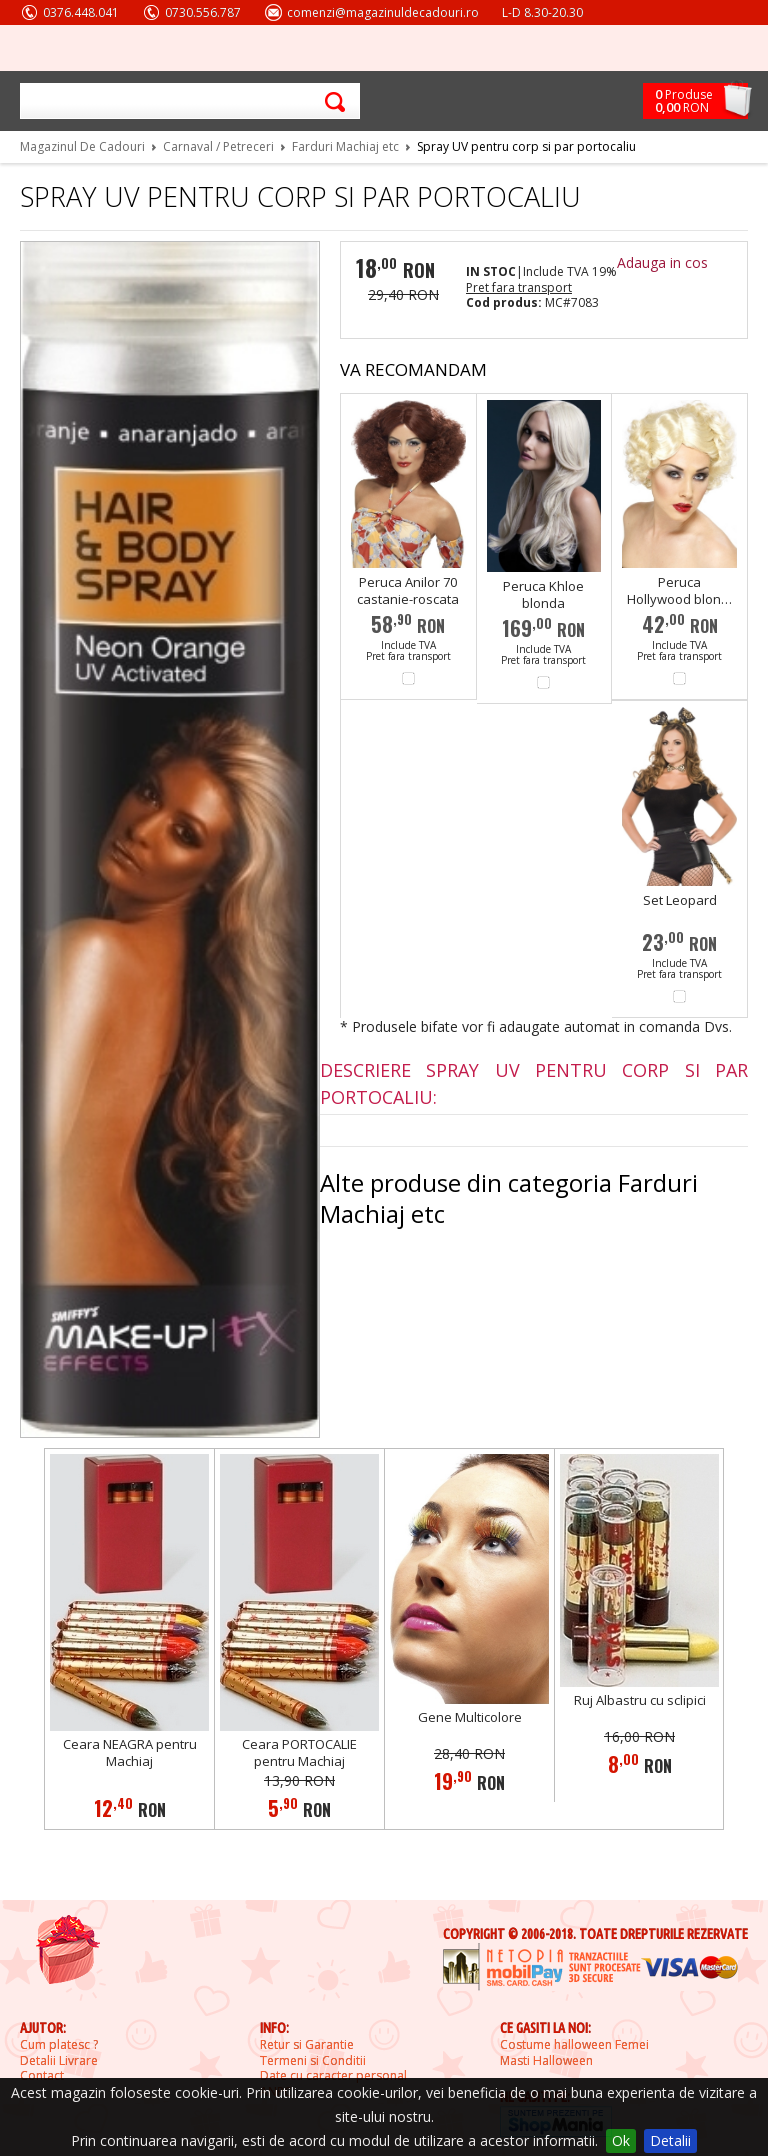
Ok (621, 2140)
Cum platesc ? (59, 2045)
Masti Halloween (546, 2061)
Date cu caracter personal (333, 2076)
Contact (42, 2076)
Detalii (670, 2140)
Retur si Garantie (307, 2045)
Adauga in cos (662, 262)
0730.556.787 (203, 12)
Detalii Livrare (59, 2061)
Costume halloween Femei (574, 2045)
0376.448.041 (81, 12)
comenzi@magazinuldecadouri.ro (383, 12)
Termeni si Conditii (313, 2061)
